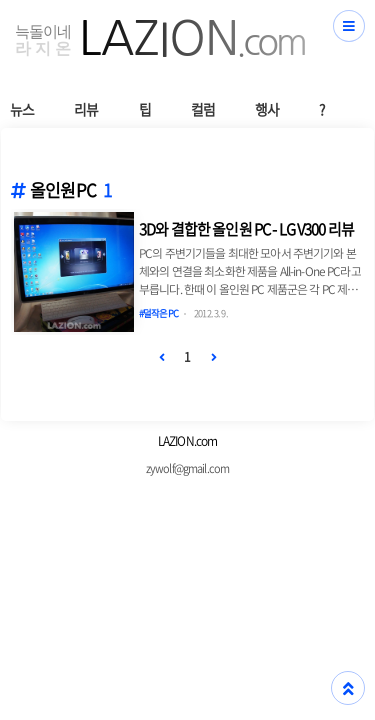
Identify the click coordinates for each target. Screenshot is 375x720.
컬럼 (203, 109)
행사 (267, 109)
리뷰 (86, 109)
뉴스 (22, 109)
